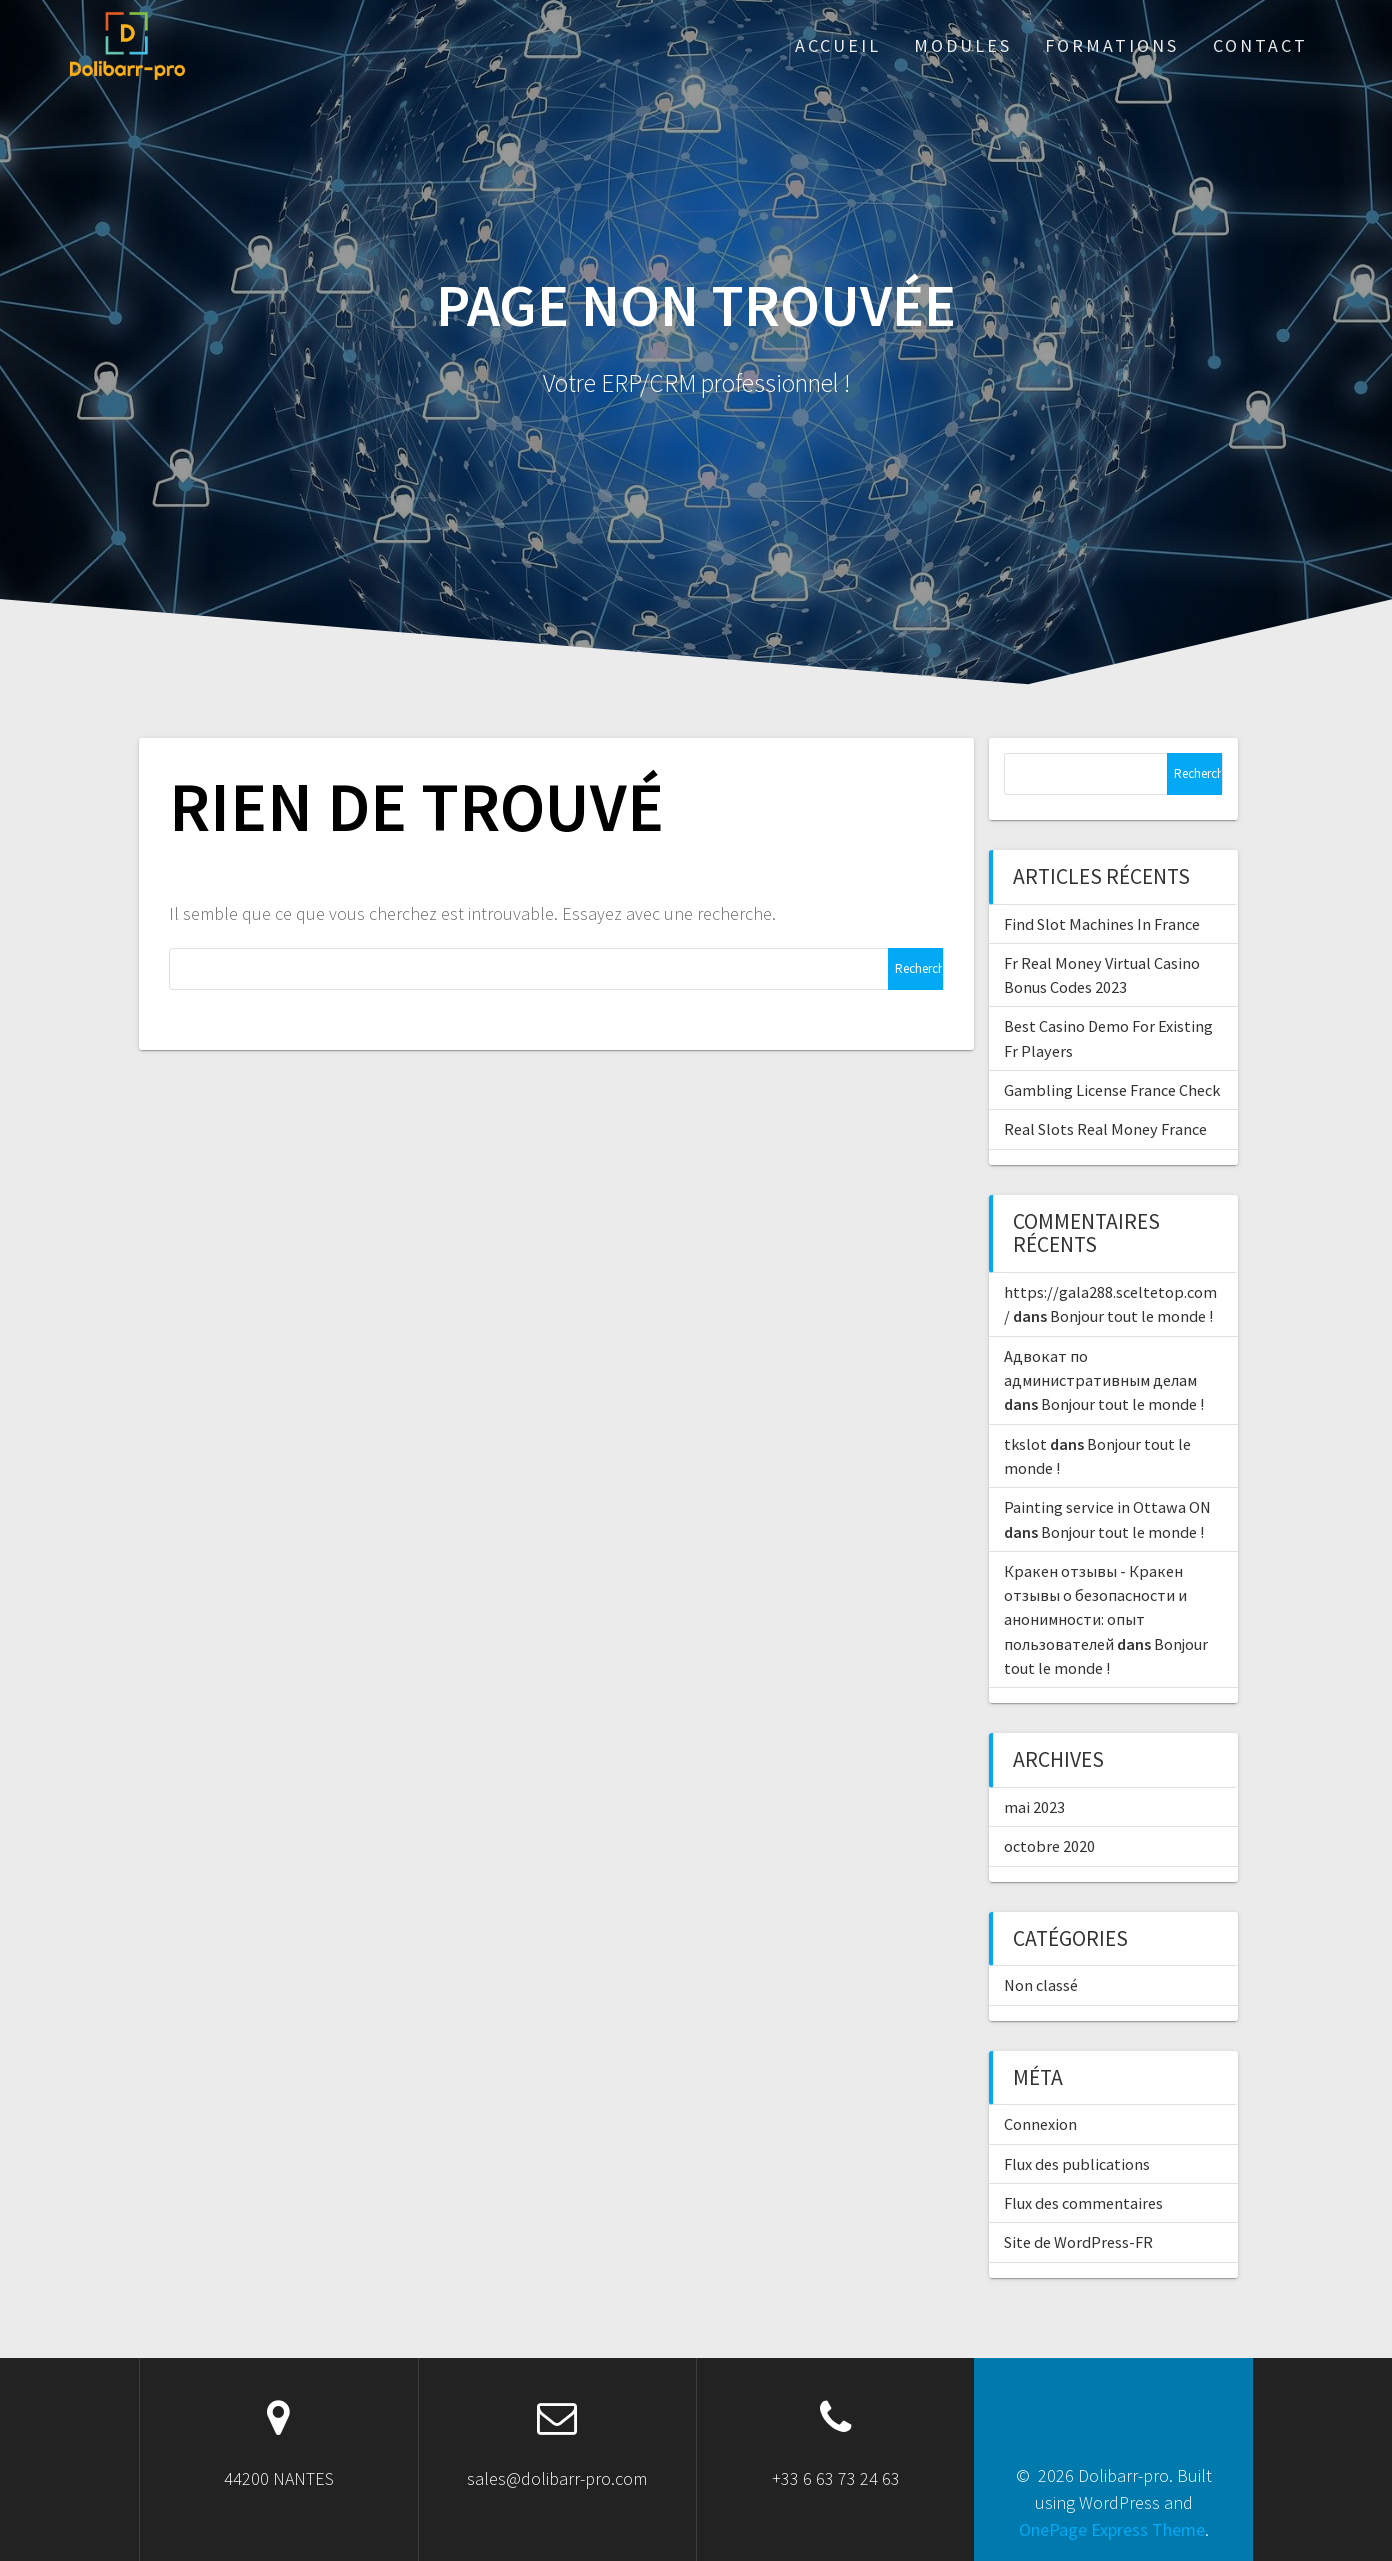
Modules (963, 45)
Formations (1112, 45)
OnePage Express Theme (1112, 2529)
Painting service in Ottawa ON (1107, 1507)
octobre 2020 (1049, 1846)
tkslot (1025, 1444)
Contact (1260, 45)
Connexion (1040, 2124)
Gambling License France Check (1112, 1090)
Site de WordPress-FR (1078, 2242)
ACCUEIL (838, 45)
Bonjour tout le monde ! (1131, 1316)
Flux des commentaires (1083, 2203)
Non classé (1041, 1985)
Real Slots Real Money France (1105, 1129)
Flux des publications (1077, 2164)
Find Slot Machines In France (1102, 924)
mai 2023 (1034, 1807)
